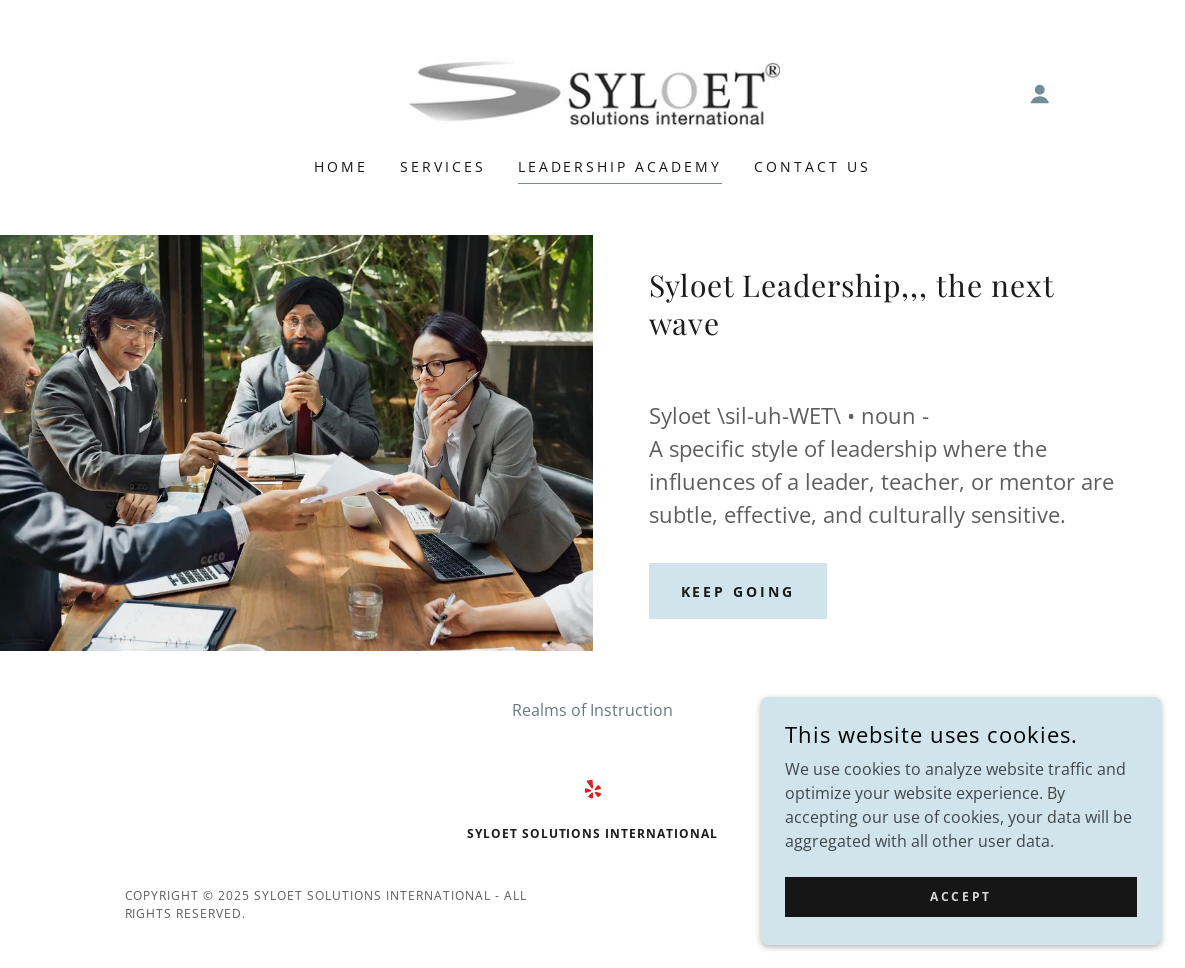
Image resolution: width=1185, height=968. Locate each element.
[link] (592, 92)
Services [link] (443, 166)
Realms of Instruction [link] (592, 710)
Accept (960, 896)
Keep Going (738, 591)
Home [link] (341, 166)
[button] (1040, 94)
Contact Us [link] (812, 166)
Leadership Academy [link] (620, 166)
